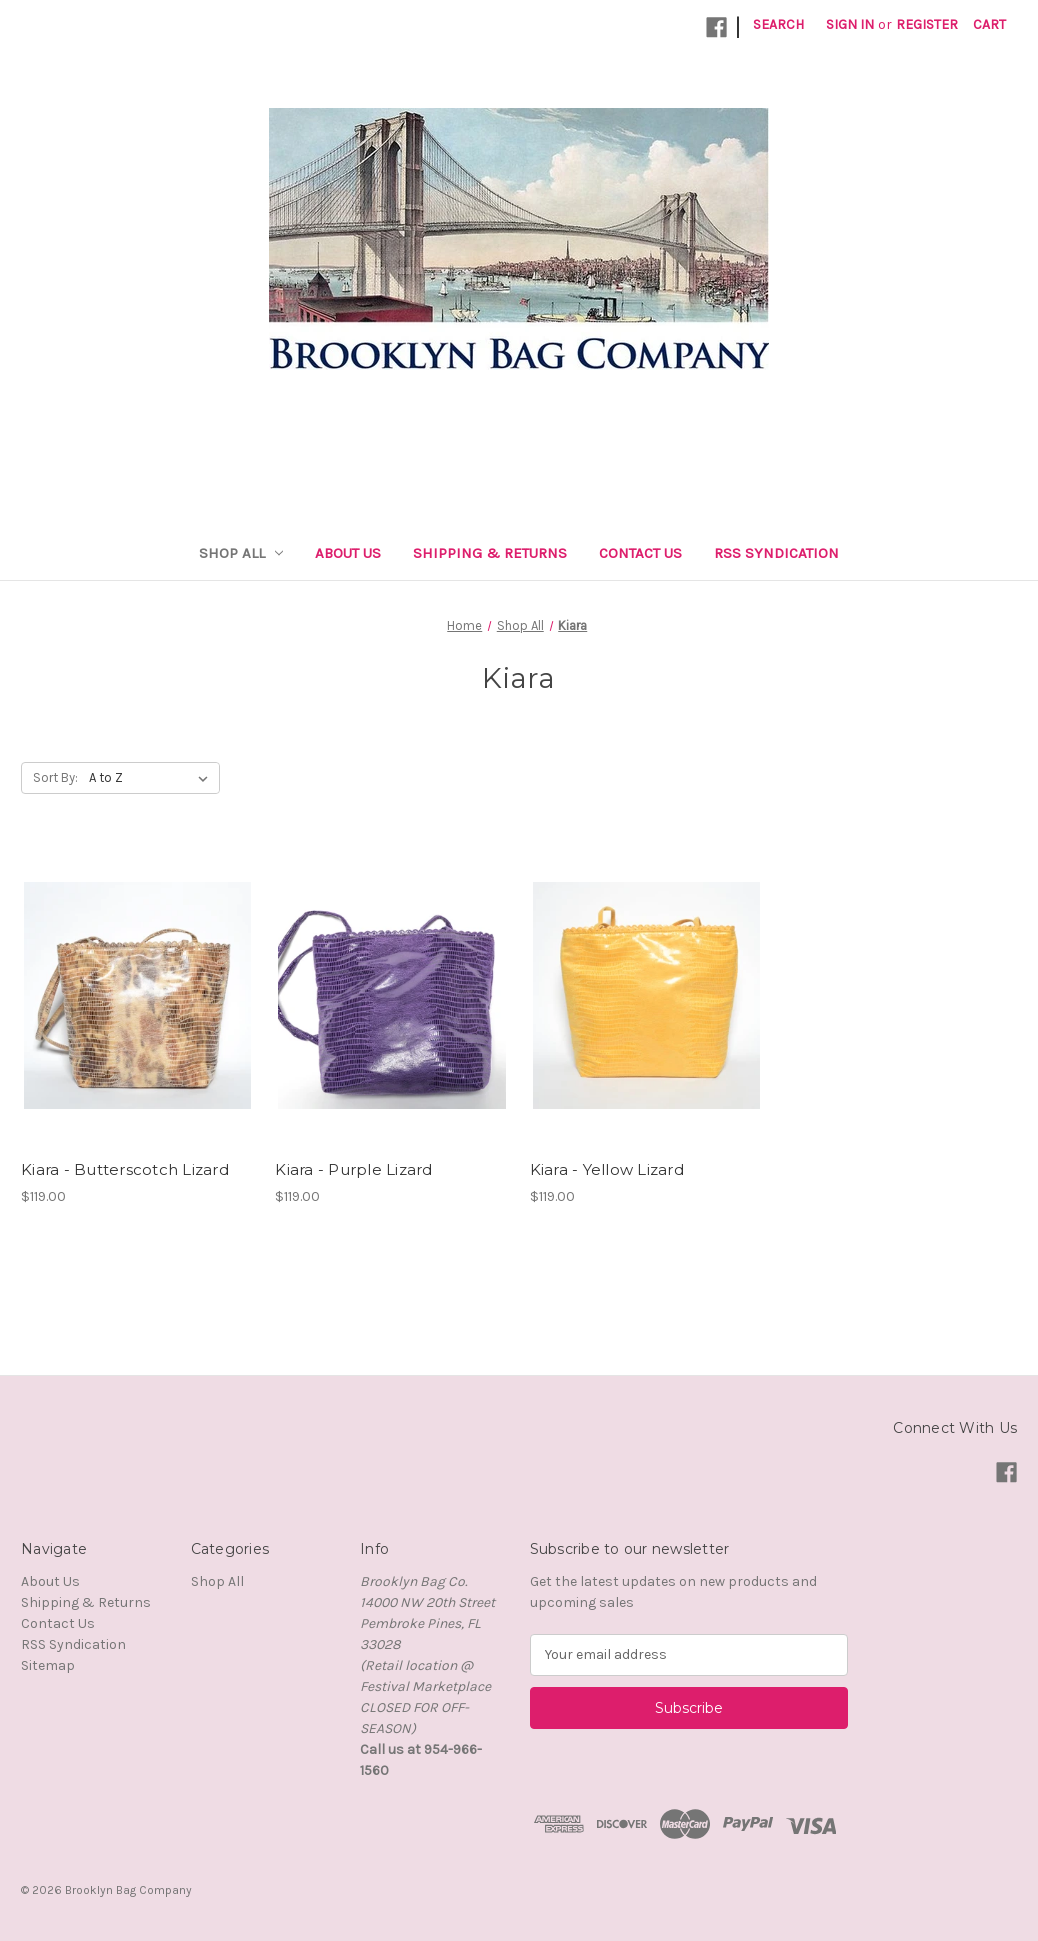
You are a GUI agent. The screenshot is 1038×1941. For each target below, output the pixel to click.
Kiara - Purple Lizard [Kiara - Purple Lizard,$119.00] (353, 1169)
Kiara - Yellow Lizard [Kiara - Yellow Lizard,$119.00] (607, 1169)
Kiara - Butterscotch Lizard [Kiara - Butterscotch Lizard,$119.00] (125, 1169)
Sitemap (48, 1665)
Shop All (241, 553)
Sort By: (55, 777)
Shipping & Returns (490, 553)
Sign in (850, 24)
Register (927, 24)
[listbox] (152, 778)
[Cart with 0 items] (989, 24)
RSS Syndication (776, 553)
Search (778, 24)
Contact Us (640, 553)
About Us (348, 553)
